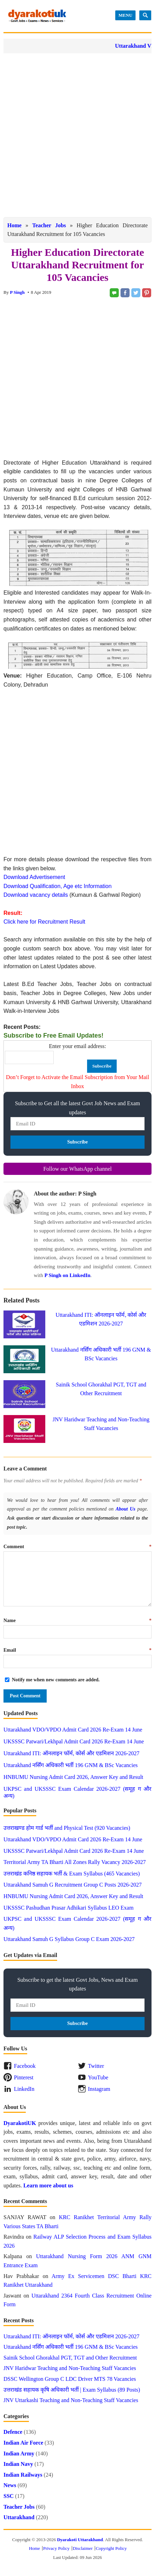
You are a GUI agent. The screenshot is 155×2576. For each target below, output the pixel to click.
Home (14, 225)
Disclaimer (83, 2548)
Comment (77, 1546)
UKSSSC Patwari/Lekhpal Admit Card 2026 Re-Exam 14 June (73, 1741)
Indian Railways (22, 2475)
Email (77, 1650)
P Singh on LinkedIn (67, 1275)
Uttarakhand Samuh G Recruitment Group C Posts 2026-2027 (72, 1885)
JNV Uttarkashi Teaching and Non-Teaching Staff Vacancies (70, 2400)
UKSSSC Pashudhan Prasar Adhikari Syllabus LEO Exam (68, 1908)
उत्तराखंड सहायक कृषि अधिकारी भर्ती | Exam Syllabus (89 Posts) (71, 2390)
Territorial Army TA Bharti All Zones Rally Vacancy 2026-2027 (74, 1862)
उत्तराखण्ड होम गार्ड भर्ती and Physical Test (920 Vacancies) (66, 1828)
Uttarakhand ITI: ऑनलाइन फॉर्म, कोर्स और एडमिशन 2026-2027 (71, 1753)
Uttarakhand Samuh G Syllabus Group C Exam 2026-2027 (68, 1939)
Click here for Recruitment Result (44, 922)
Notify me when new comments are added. (56, 1679)
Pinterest (23, 2077)
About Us (125, 1509)
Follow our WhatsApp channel (77, 1169)
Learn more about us (48, 2185)
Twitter (96, 2066)
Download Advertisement (34, 877)
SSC (8, 2496)
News (9, 2485)
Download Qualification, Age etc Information (57, 886)
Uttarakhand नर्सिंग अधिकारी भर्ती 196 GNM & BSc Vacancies (70, 1765)
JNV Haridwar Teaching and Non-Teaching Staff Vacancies (69, 2368)
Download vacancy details (35, 895)
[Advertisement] (76, 135)
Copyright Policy (111, 2548)
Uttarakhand (18, 2517)
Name (77, 1620)
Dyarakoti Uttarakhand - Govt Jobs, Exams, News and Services (36, 16)
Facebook (25, 2066)
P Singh (17, 292)
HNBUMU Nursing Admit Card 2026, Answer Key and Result (73, 1777)
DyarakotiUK (19, 2123)
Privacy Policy (56, 2548)
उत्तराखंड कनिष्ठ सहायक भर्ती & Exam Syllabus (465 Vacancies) (71, 1873)
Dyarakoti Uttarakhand (80, 2539)
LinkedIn (24, 2089)
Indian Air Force (23, 2443)
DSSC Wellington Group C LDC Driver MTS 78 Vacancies (69, 2379)
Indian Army (18, 2453)
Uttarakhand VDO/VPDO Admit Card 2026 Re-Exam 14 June (72, 1730)
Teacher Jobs (49, 225)
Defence (12, 2432)
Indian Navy (18, 2464)
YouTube (98, 2077)
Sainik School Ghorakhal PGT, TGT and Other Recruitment (70, 2358)
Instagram (99, 2089)
